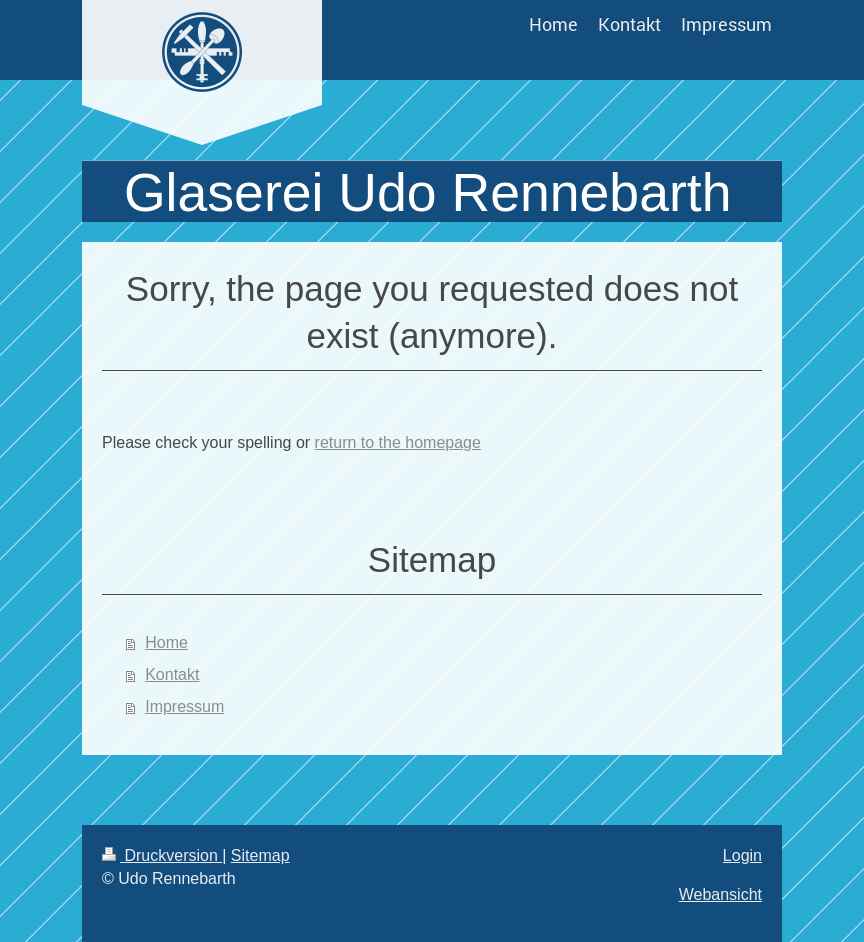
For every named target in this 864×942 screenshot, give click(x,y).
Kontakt (172, 674)
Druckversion (162, 855)
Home (166, 642)
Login (742, 855)
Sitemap (260, 855)
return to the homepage (398, 442)
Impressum (184, 706)
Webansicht (720, 894)
